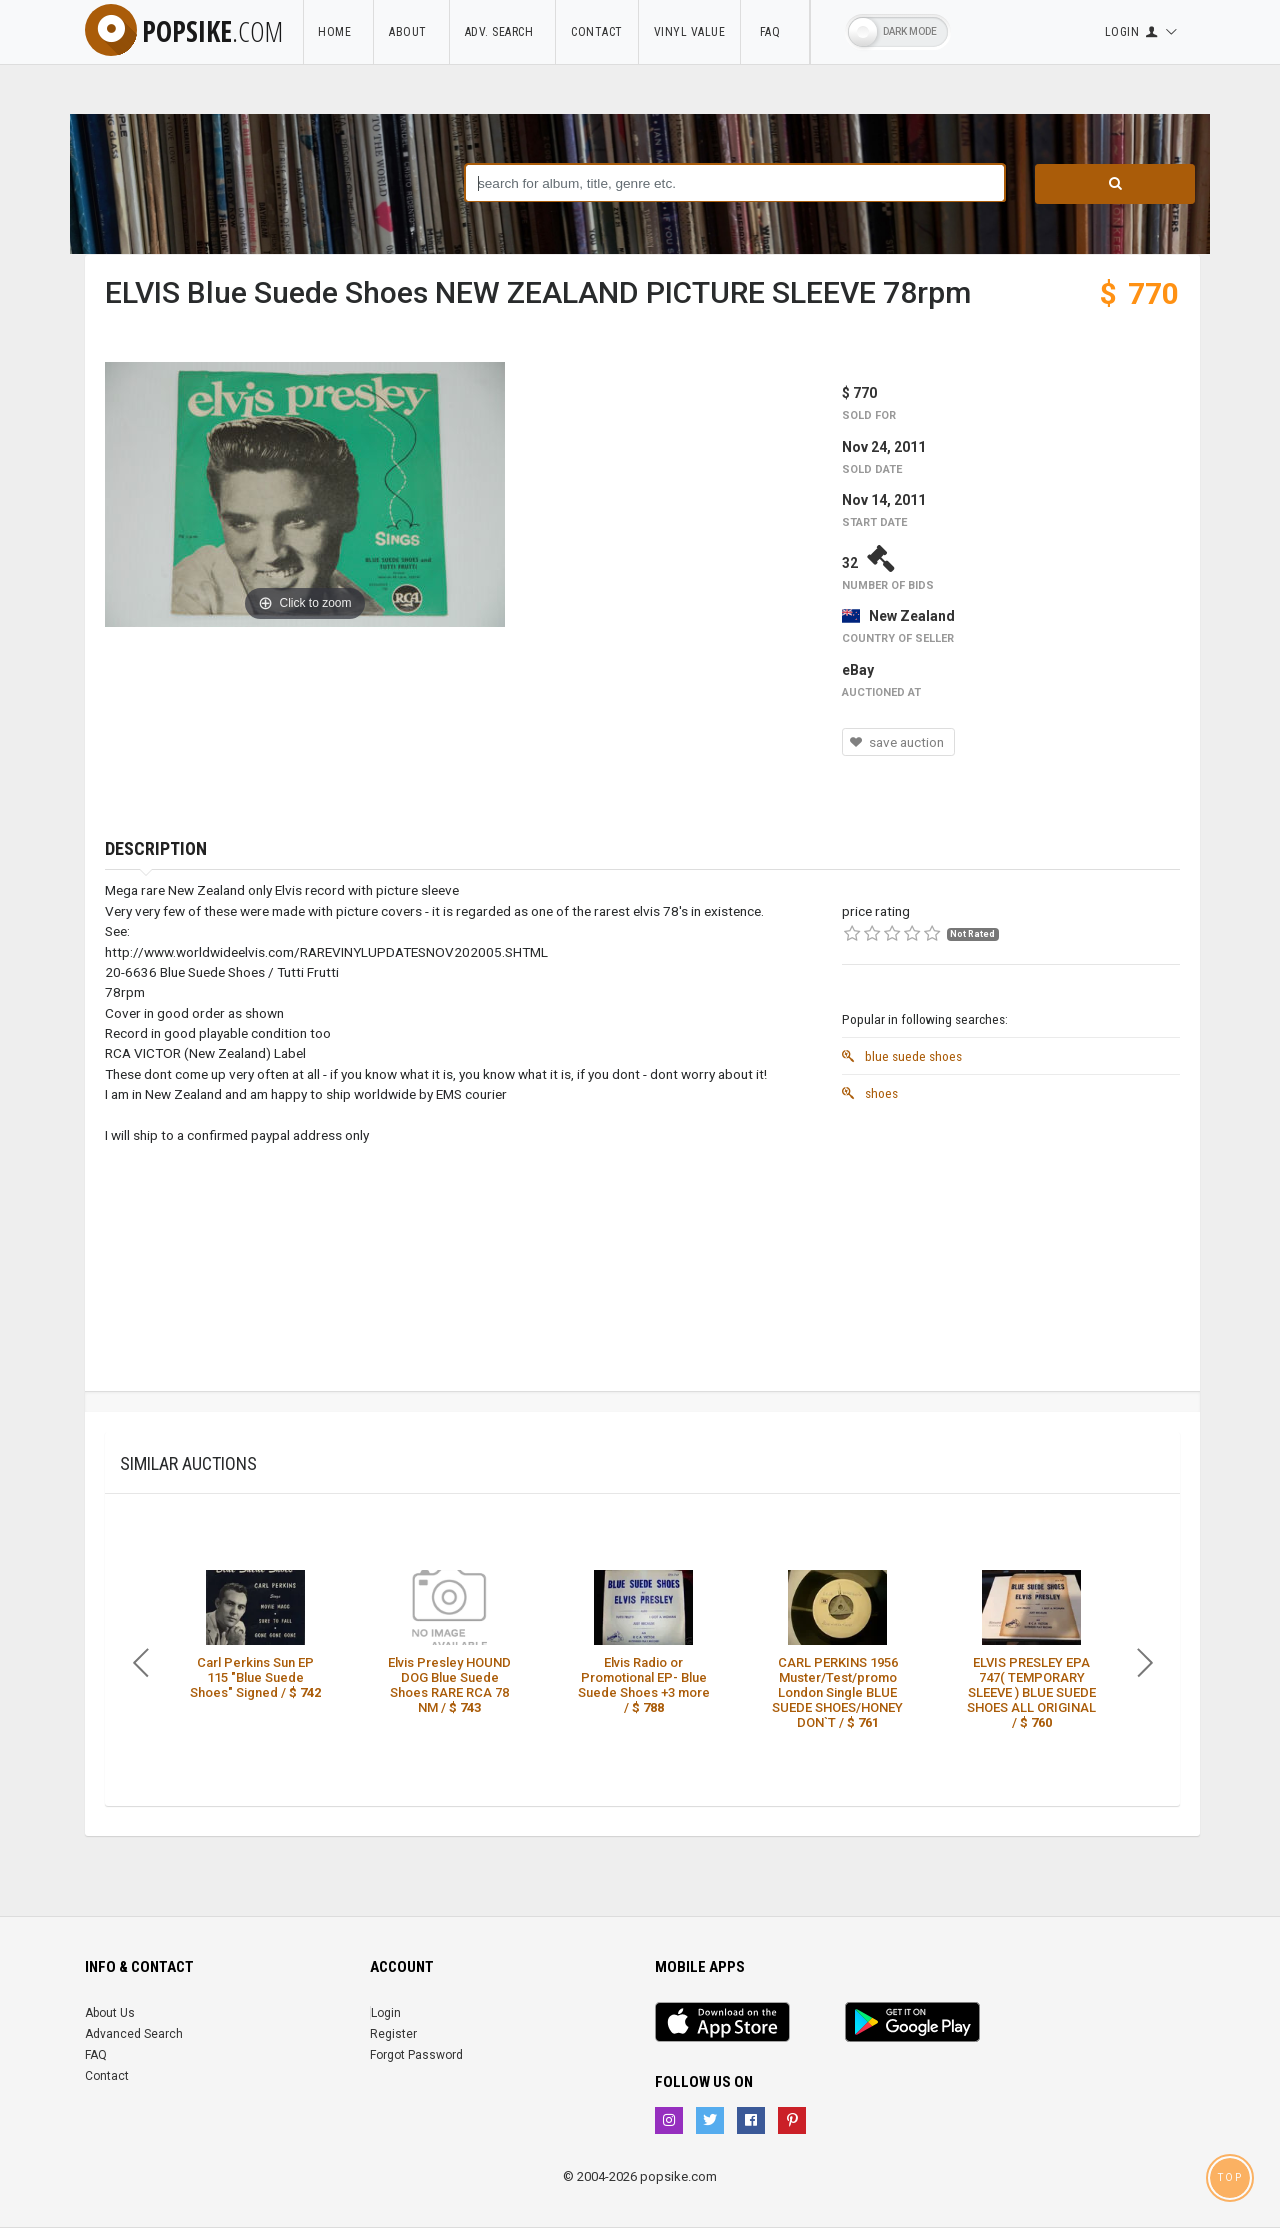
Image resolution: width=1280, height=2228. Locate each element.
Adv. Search (503, 32)
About (411, 32)
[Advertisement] (1011, 1251)
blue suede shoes (902, 1056)
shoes (870, 1093)
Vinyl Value (690, 32)
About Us (110, 2013)
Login (386, 2013)
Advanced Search (134, 2034)
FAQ (775, 32)
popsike (184, 31)
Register (393, 2034)
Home (338, 32)
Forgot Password (416, 2055)
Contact (597, 32)
